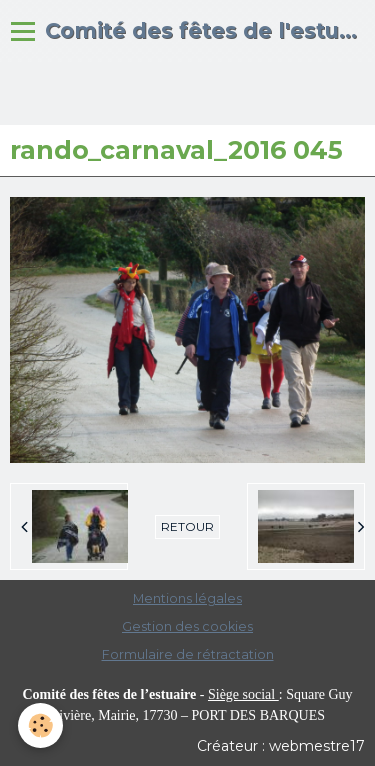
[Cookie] (40, 725)
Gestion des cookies (187, 626)
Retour (187, 526)
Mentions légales (187, 598)
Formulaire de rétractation (188, 654)
